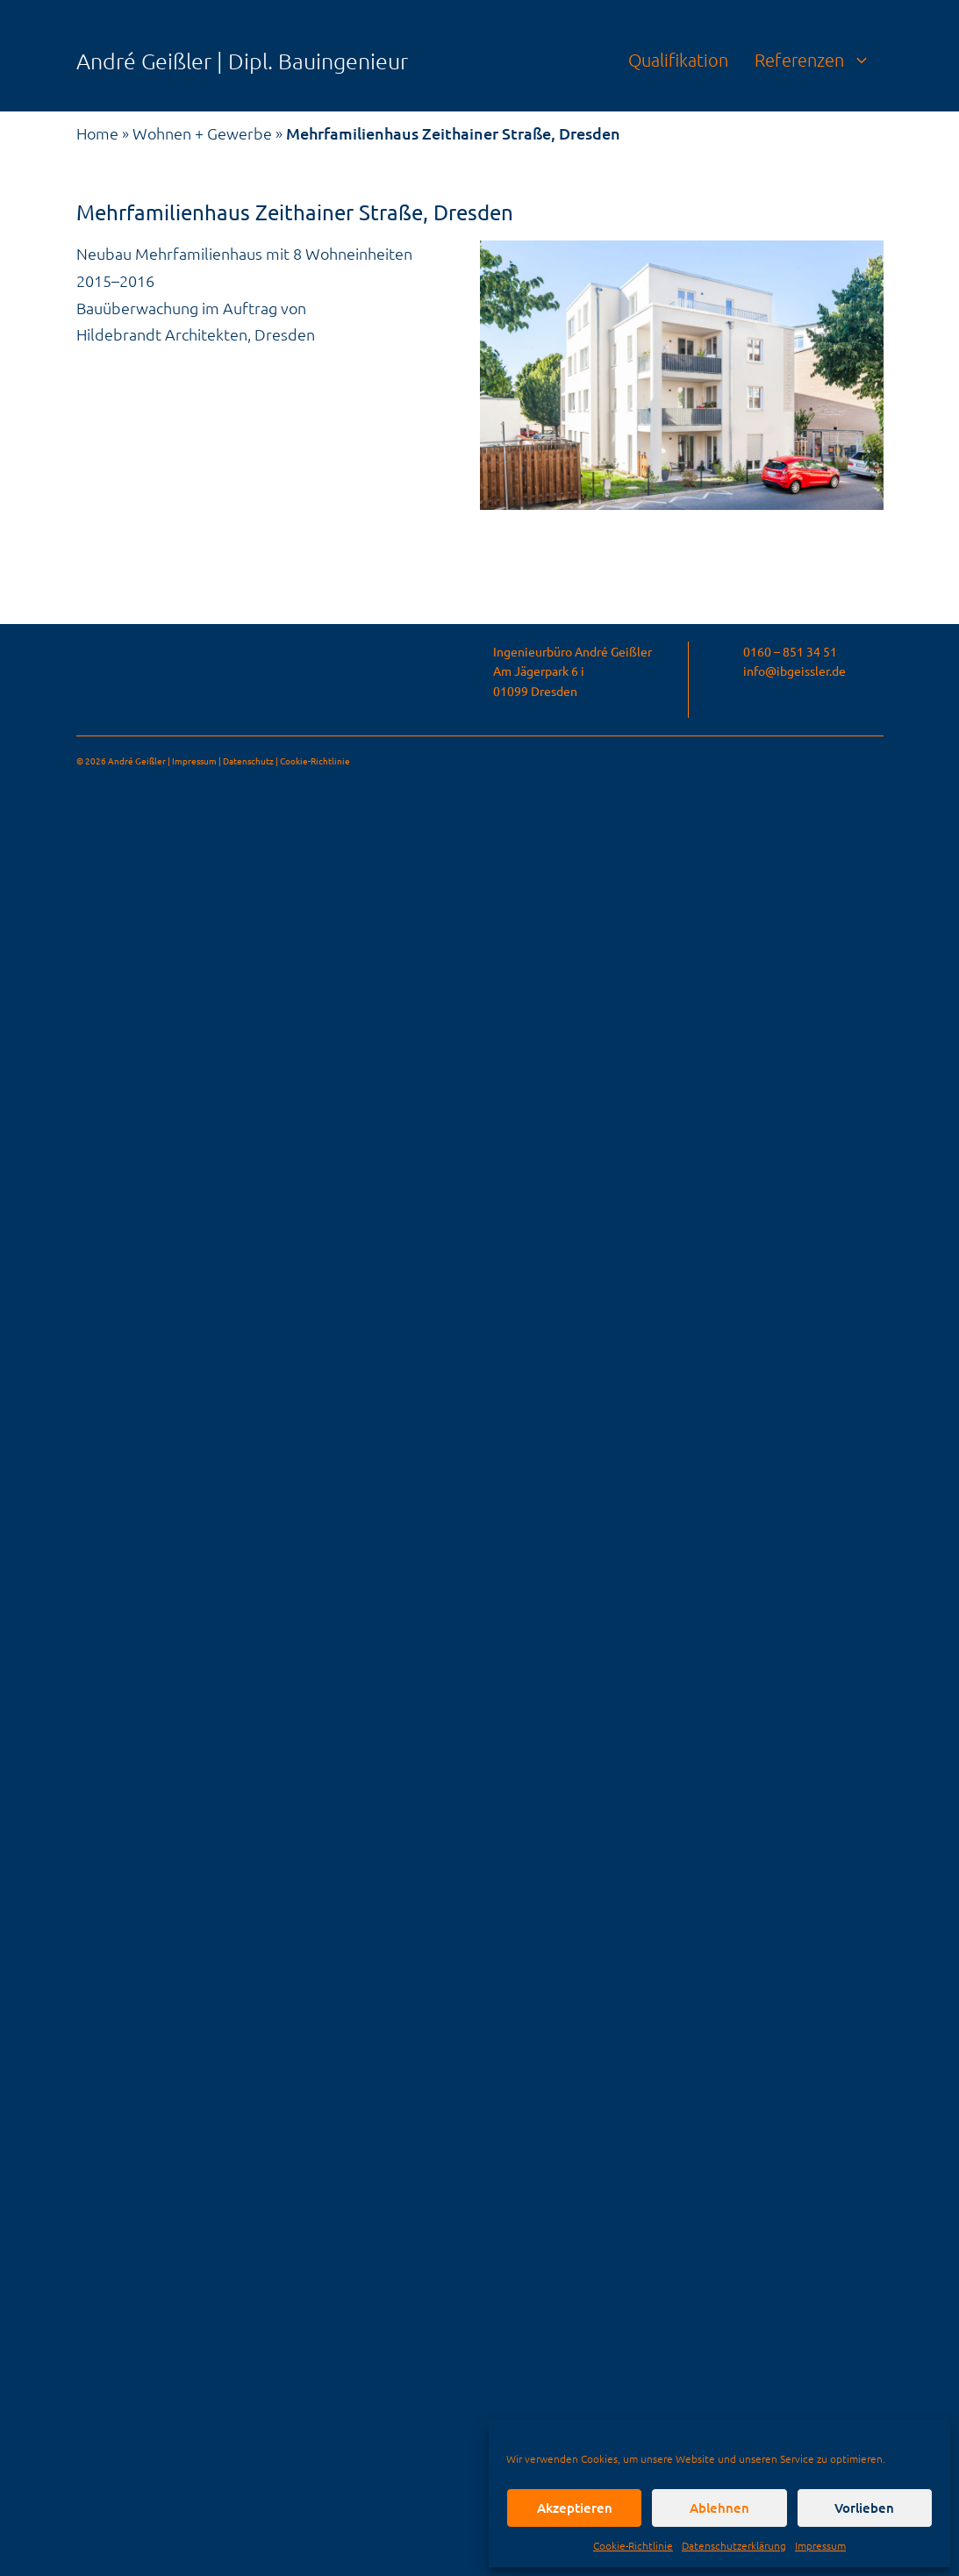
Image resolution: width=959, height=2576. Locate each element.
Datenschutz (248, 760)
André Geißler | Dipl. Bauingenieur (242, 60)
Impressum (820, 2545)
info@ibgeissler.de (794, 670)
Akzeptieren (574, 2507)
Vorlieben (864, 2507)
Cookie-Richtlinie (633, 2545)
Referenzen (819, 60)
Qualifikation (678, 59)
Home (97, 133)
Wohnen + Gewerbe (202, 133)
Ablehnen (719, 2507)
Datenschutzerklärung (734, 2545)
